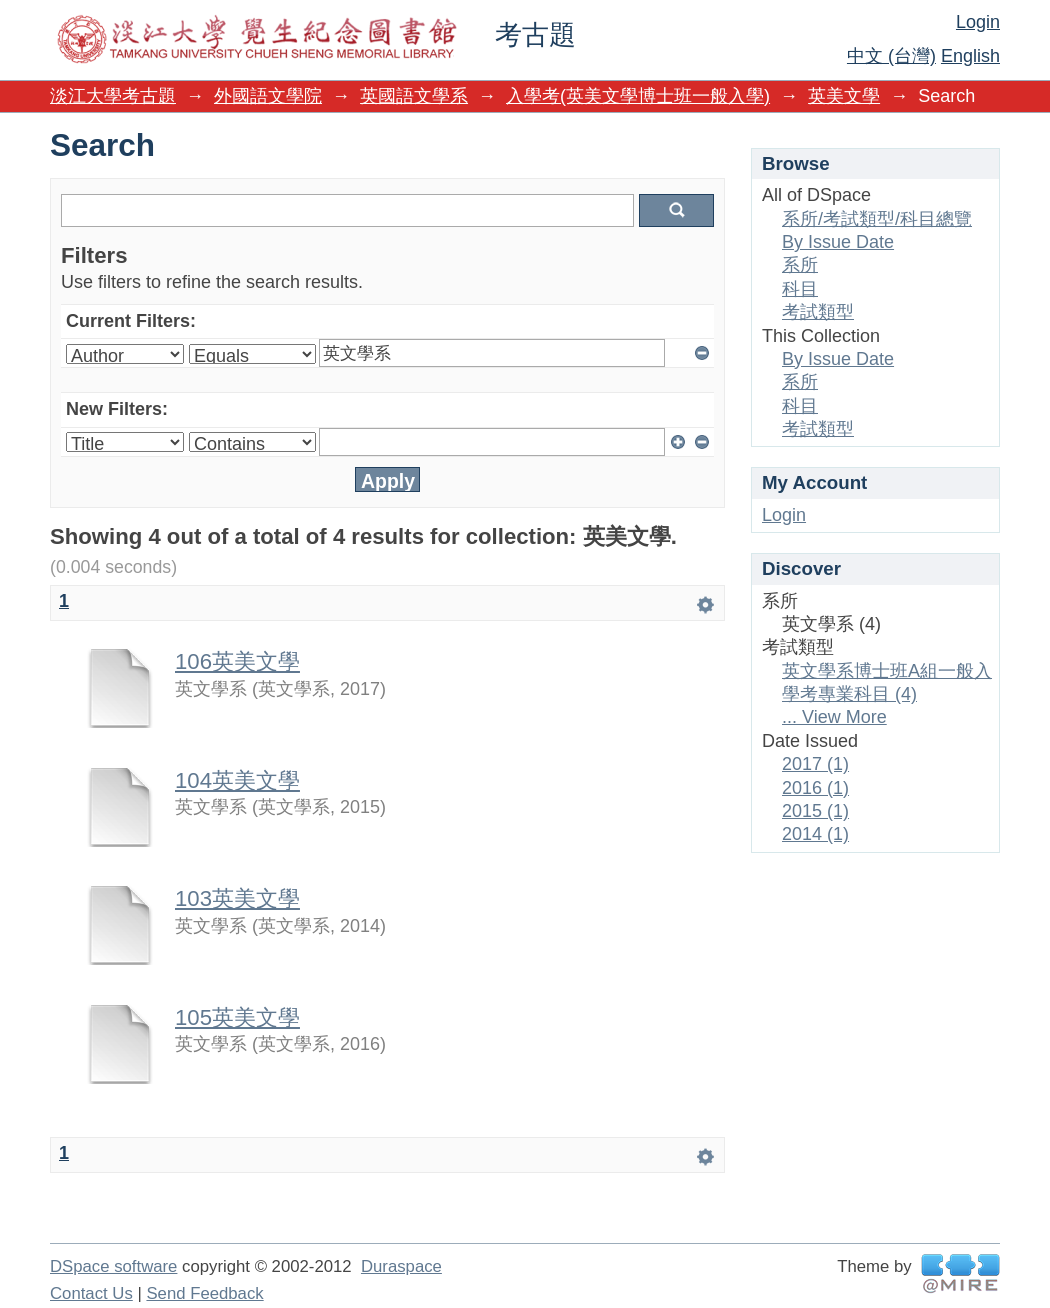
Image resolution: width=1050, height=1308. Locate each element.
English (970, 56)
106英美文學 (237, 661)
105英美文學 (237, 1017)
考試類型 (818, 312)
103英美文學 (237, 898)
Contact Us (91, 1293)
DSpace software (113, 1266)
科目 (800, 289)
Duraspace (401, 1266)
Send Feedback (204, 1293)
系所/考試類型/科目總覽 (877, 219)
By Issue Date (838, 242)
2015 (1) (815, 811)
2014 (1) (815, 834)
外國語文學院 (268, 96)
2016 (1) (815, 788)
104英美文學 (237, 780)
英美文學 (844, 96)
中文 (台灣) (891, 56)
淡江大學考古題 (113, 96)
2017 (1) (815, 764)
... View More (834, 717)
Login (978, 22)
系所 (800, 265)
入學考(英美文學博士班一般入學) (638, 96)
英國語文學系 (414, 96)
